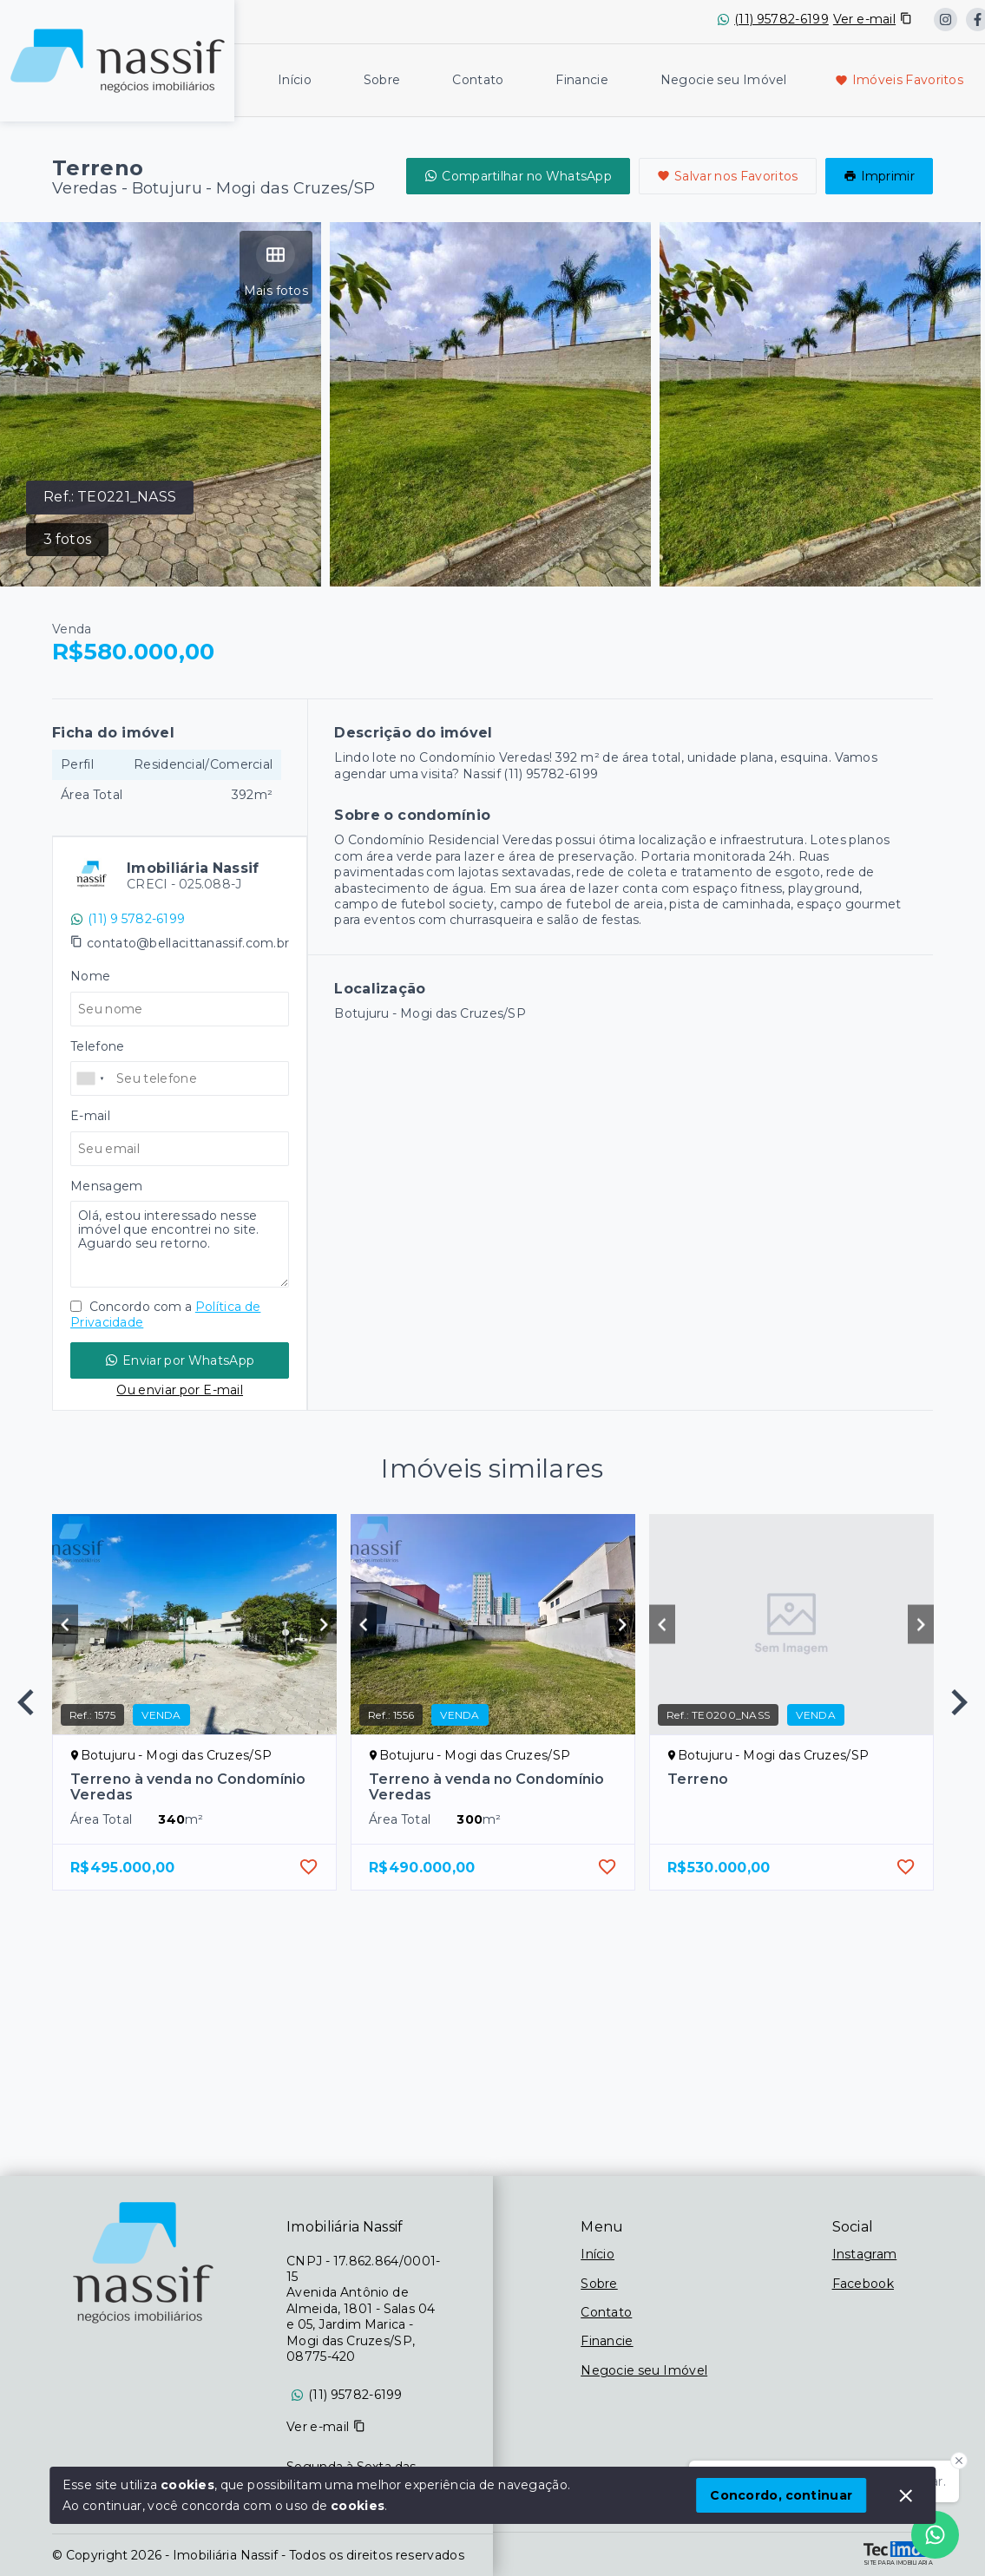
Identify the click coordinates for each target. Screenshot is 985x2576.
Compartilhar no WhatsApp (518, 176)
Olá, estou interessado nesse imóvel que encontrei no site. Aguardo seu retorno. (179, 1244)
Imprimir (879, 176)
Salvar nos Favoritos (727, 176)
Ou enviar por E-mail (179, 1390)
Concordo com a (165, 1314)
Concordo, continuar (781, 2495)
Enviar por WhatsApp (179, 1360)
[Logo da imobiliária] (117, 58)
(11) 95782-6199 (781, 19)
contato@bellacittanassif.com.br (188, 943)
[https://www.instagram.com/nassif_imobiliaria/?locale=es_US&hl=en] (945, 19)
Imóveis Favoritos (899, 80)
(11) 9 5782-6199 (127, 919)
